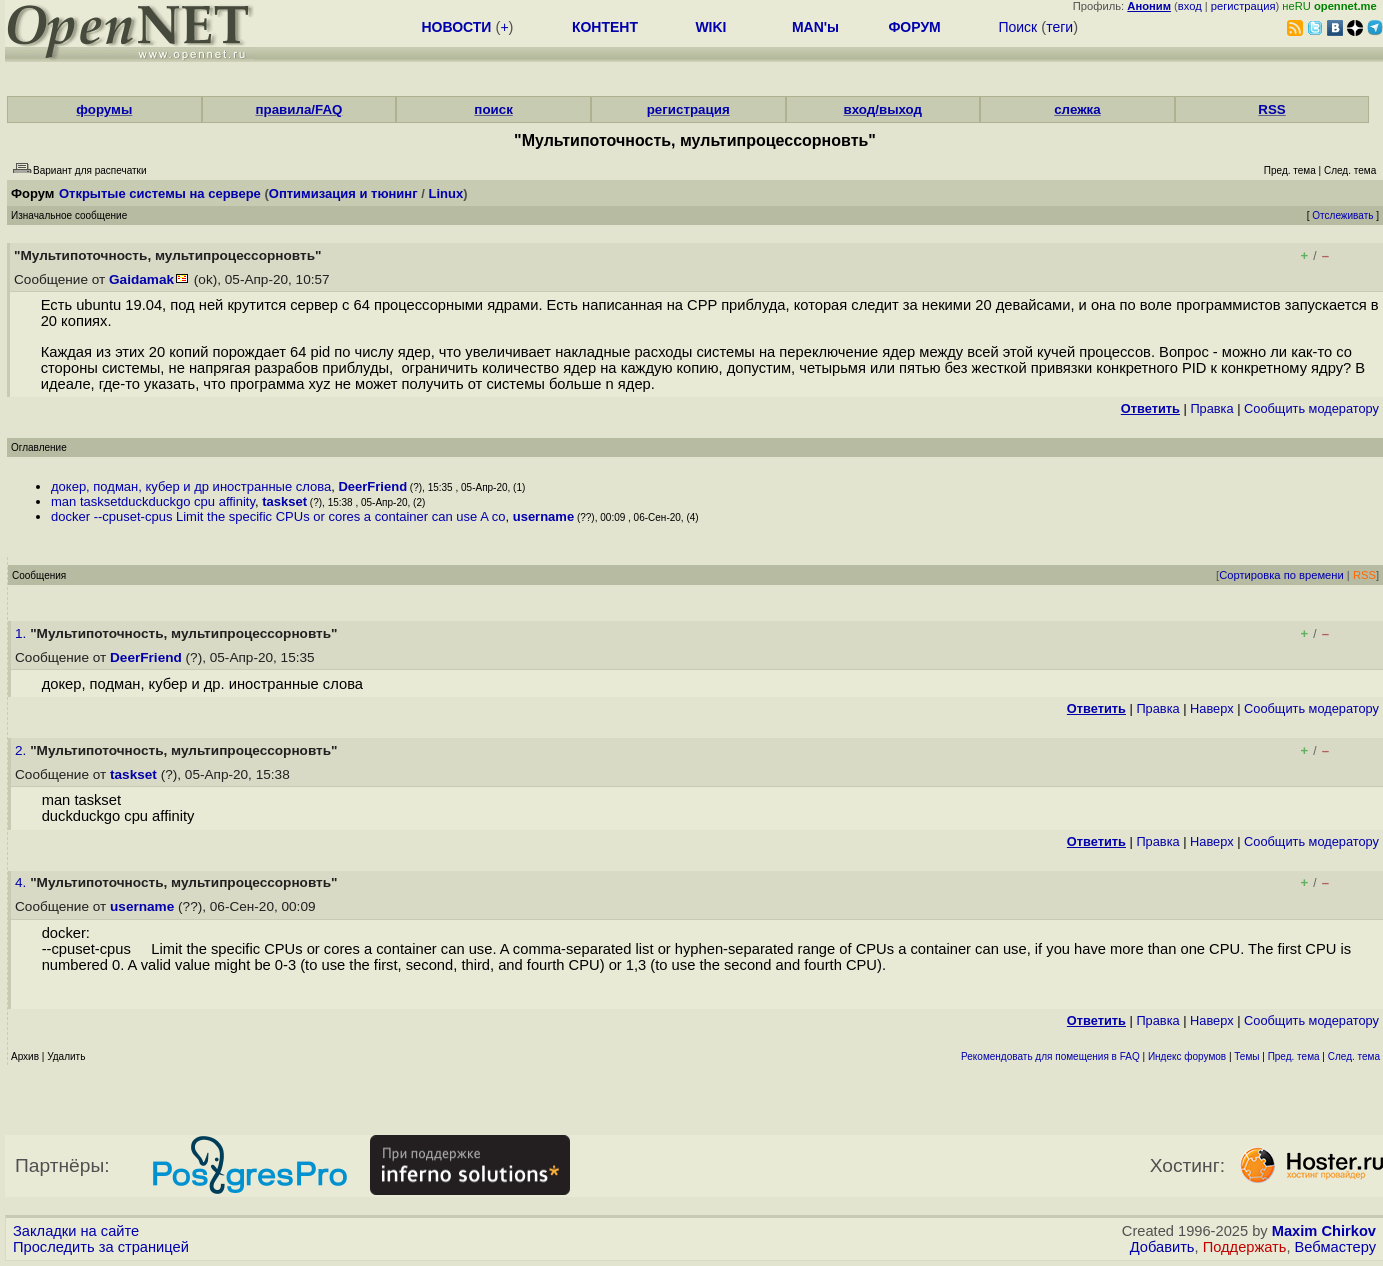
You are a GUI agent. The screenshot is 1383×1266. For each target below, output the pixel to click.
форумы (104, 109)
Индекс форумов (1187, 1056)
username (543, 516)
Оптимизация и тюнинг (343, 193)
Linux (445, 193)
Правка (1211, 408)
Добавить (1162, 1247)
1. (22, 633)
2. (22, 750)
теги (1059, 27)
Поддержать (1245, 1247)
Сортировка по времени (1281, 575)
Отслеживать (1342, 215)
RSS (1271, 109)
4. (22, 882)
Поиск (1017, 27)
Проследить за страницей (101, 1247)
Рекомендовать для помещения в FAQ (1050, 1056)
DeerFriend (372, 486)
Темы (1246, 1056)
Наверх (1212, 708)
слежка (1077, 109)
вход (1190, 6)
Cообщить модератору (1311, 408)
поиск (493, 109)
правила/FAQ (298, 109)
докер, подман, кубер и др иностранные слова (191, 486)
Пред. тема (1294, 1056)
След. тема (1354, 1056)
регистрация (1243, 6)
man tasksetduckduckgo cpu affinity (153, 501)
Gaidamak (141, 279)
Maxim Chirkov (1324, 1231)
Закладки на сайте (76, 1231)
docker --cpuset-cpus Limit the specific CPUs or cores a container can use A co (278, 516)
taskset (284, 501)
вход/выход (883, 109)
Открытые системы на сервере (160, 193)
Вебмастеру (1335, 1247)
